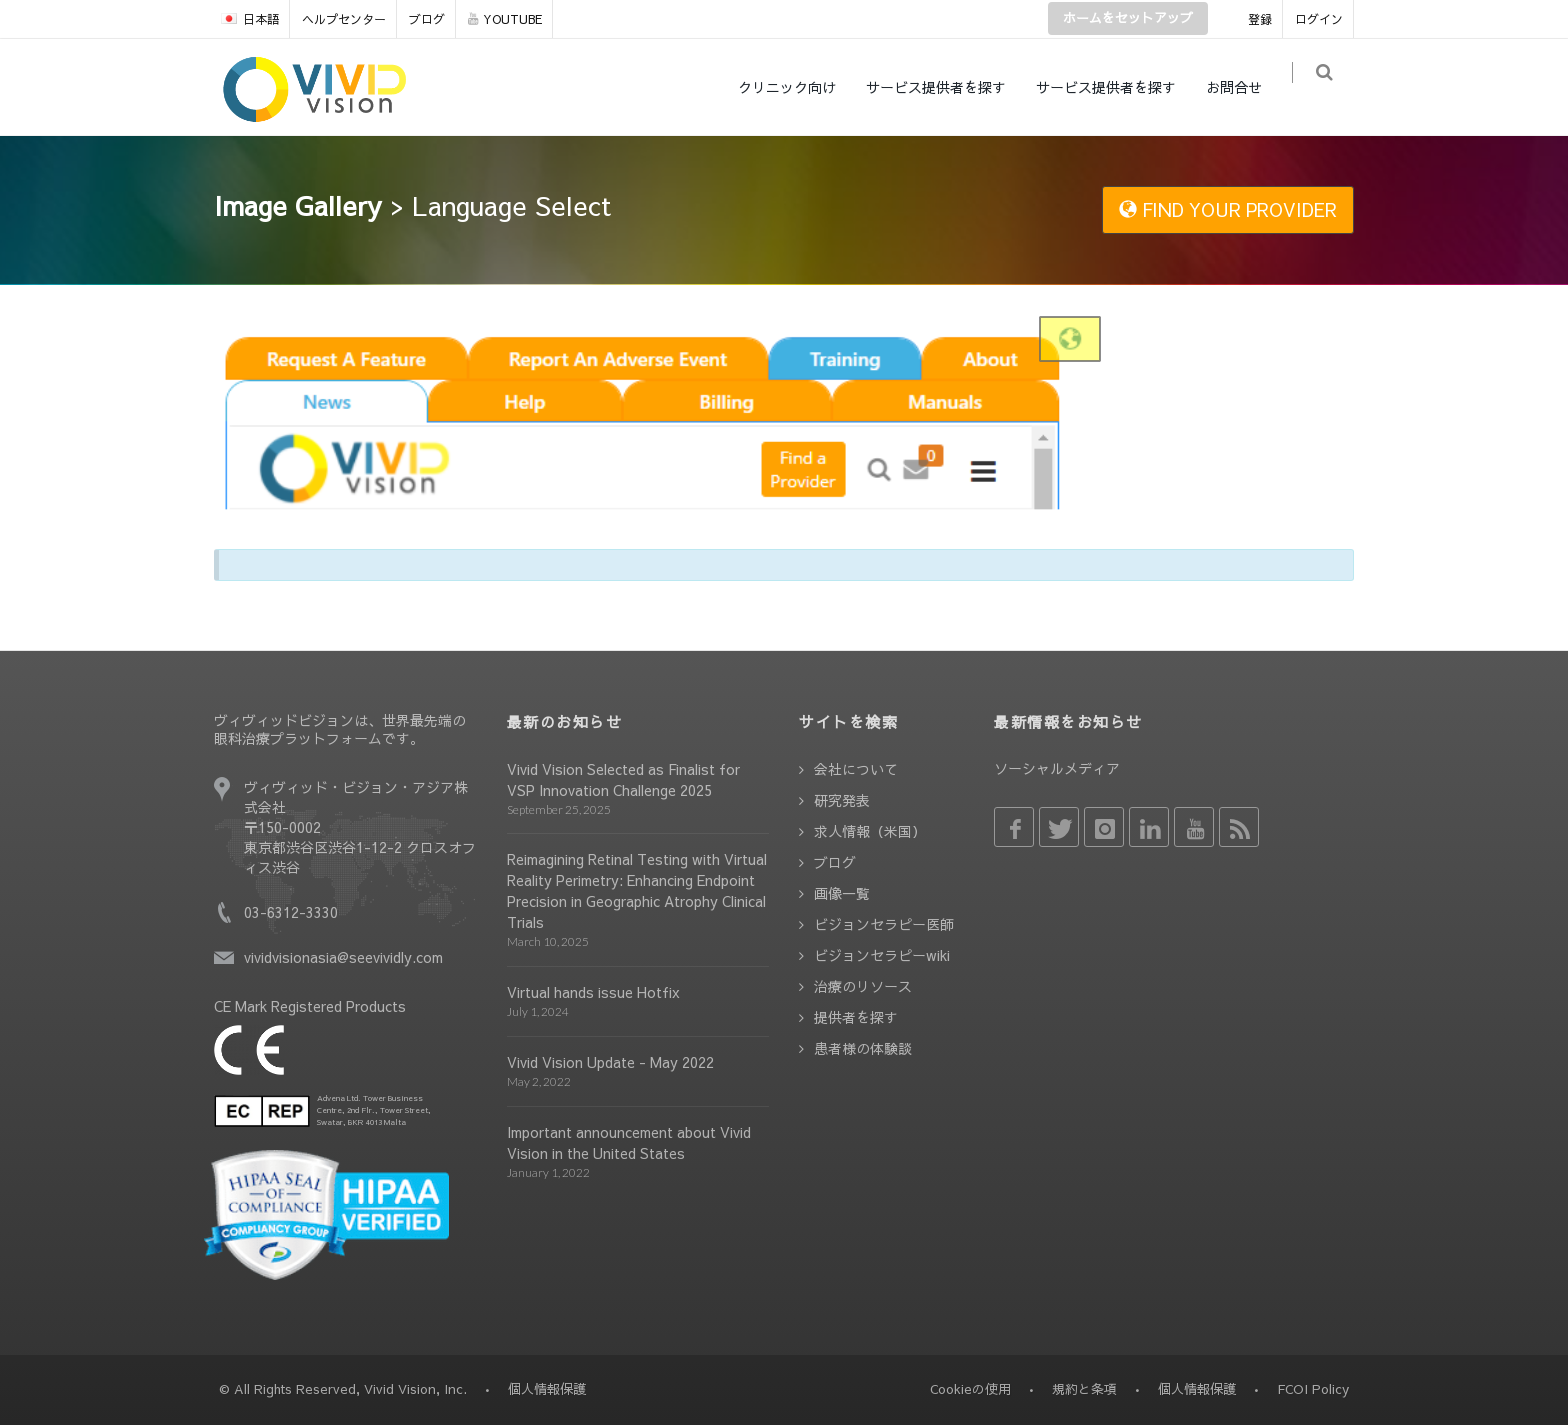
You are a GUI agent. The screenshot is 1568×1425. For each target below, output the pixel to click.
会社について (856, 769)
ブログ (427, 19)
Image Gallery (298, 205)
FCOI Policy (1313, 1389)
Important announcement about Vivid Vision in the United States (629, 1142)
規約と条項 (1084, 1389)
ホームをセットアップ (1128, 18)
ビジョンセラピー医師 (884, 924)
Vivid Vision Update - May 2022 (610, 1062)
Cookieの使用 (970, 1389)
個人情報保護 (1197, 1389)
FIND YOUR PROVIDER (1228, 209)
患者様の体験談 (863, 1048)
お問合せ (1244, 87)
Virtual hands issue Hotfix (593, 992)
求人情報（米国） (870, 831)
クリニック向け (797, 87)
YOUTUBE (505, 19)
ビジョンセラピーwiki (882, 955)
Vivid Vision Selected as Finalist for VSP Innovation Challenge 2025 (623, 779)
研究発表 (842, 800)
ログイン (1319, 19)
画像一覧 (842, 893)
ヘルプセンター (344, 19)
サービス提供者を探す (946, 87)
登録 (1260, 19)
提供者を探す (856, 1017)
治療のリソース (863, 986)
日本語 (250, 19)
